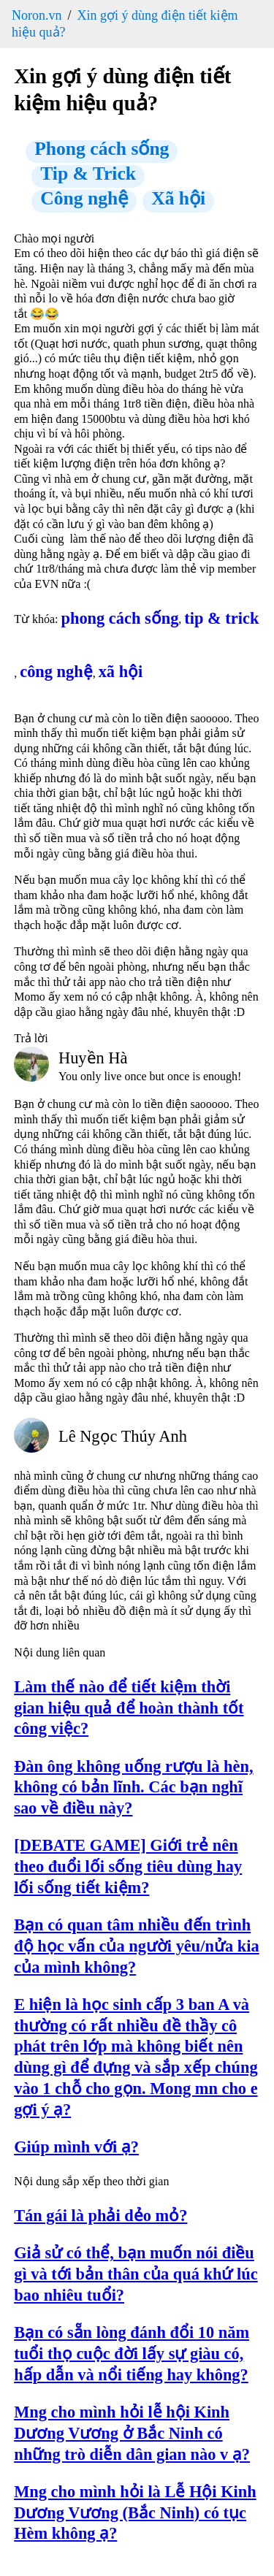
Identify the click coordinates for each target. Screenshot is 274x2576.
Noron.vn (37, 15)
